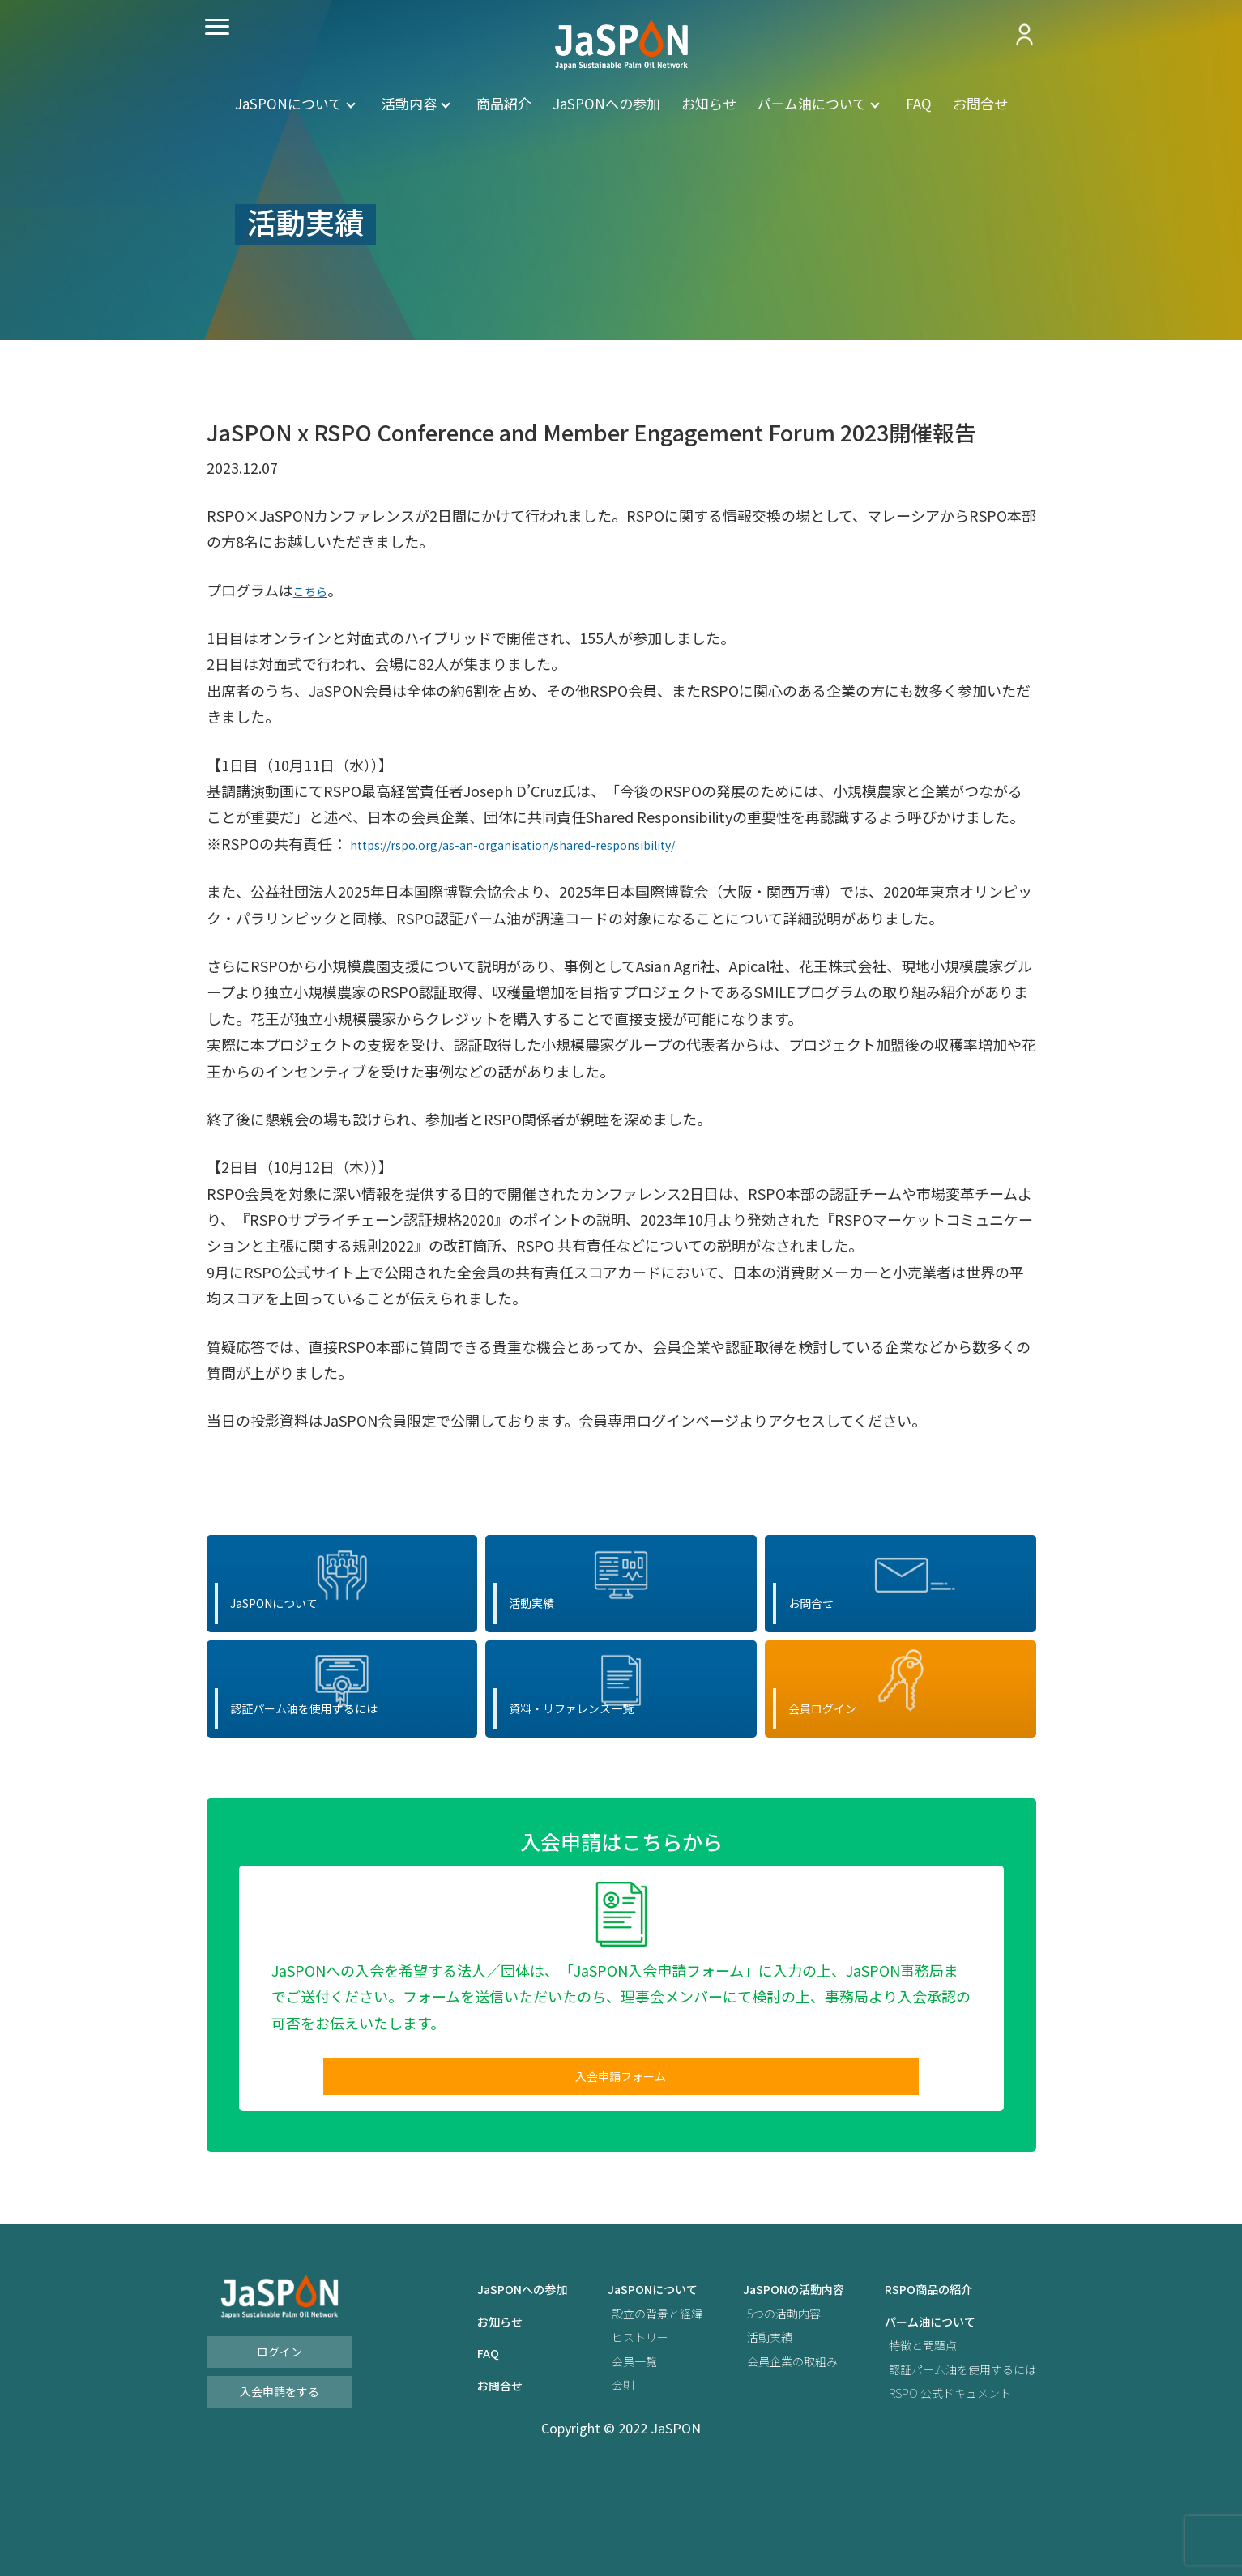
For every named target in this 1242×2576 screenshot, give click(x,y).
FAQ (919, 103)
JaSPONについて (288, 103)
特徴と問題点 (906, 2436)
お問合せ (980, 103)
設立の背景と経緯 (616, 2404)
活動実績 (738, 2428)
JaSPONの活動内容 (765, 2380)
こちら (315, 589)
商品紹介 (503, 103)
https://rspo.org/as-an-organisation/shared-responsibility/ (549, 843)
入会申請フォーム (621, 2162)
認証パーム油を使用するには (952, 2460)
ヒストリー (596, 2428)
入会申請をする (279, 2483)
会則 (577, 2476)
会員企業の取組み (764, 2452)
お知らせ (708, 103)
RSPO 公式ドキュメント (938, 2484)
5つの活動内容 (754, 2404)
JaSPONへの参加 (606, 103)
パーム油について (812, 103)
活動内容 (409, 103)
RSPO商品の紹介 (914, 2380)
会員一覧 (590, 2452)
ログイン (279, 2443)
